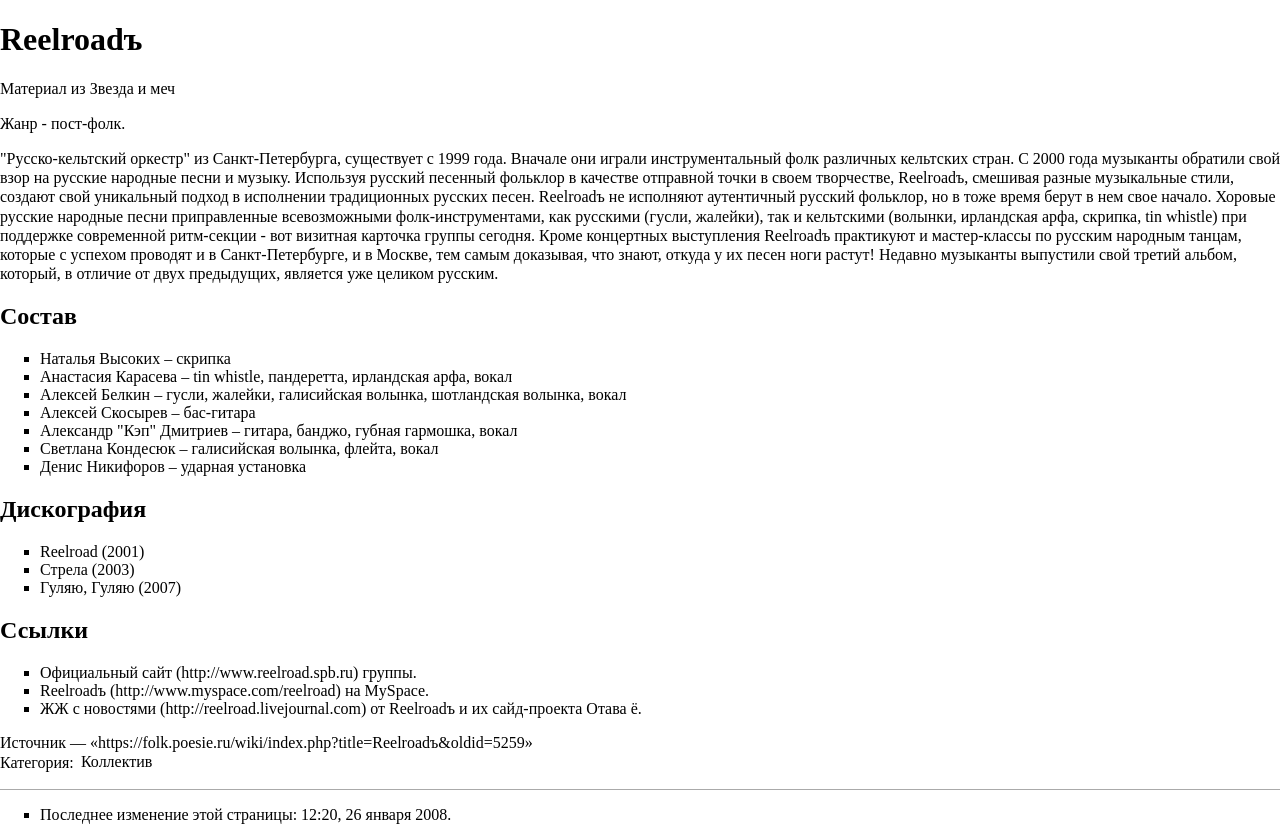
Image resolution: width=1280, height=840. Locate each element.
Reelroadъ (73, 690)
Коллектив (116, 761)
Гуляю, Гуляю (87, 587)
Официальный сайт (106, 672)
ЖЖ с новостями (98, 708)
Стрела (64, 569)
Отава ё (611, 708)
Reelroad (69, 551)
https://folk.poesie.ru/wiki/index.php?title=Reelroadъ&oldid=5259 (311, 742)
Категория (34, 761)
